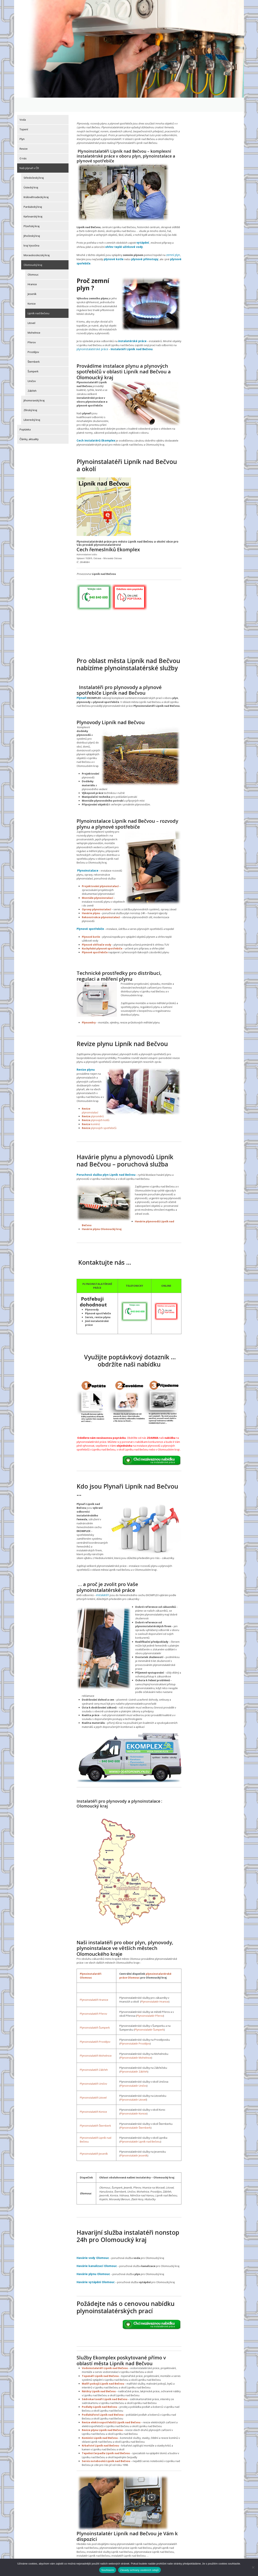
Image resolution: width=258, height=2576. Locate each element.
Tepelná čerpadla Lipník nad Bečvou (106, 2433)
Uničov (32, 367)
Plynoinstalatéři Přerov (93, 1995)
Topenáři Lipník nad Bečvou (100, 2356)
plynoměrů (93, 1098)
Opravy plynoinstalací (96, 892)
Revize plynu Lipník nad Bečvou (102, 2410)
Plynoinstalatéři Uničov (93, 2064)
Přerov (32, 328)
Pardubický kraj (33, 192)
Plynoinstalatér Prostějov (135, 2025)
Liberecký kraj (32, 405)
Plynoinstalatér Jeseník (134, 2136)
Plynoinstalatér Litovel (133, 2080)
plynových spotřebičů (99, 1110)
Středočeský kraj (34, 163)
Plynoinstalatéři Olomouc (90, 1956)
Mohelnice (34, 318)
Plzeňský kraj (32, 212)
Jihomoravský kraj (34, 386)
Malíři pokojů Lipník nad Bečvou (103, 2363)
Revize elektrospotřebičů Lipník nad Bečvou (111, 2402)
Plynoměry (89, 1004)
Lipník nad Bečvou (38, 299)
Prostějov (33, 337)
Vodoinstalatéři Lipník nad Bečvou (105, 2348)
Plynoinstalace (87, 853)
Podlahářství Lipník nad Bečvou (103, 2394)
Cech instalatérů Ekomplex (94, 424)
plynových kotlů (95, 1102)
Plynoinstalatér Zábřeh (134, 2053)
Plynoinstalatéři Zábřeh (94, 2051)
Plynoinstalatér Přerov (150, 1997)
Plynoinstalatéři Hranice (94, 1981)
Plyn (22, 124)
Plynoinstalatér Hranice (155, 1983)
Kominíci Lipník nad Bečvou (100, 2417)
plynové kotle (113, 243)
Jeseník (32, 279)
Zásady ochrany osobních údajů (139, 2570)
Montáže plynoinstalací (97, 880)
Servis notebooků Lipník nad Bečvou (106, 2441)
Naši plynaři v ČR (29, 154)
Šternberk (34, 347)
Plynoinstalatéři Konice (93, 2093)
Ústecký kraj (31, 173)
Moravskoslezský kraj (37, 241)
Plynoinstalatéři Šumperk (95, 2009)
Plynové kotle (91, 919)
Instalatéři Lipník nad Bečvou (128, 333)
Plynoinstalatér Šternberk (135, 2108)
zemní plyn (172, 240)
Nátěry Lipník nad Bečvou (99, 2371)
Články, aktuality (29, 425)
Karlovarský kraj (33, 202)
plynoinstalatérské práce (91, 333)
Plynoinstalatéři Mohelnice (96, 2037)
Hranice (32, 270)
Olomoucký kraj (33, 250)
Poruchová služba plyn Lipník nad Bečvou (104, 1156)
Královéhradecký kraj (36, 183)
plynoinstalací (90, 1092)
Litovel (31, 308)
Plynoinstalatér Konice (133, 2095)
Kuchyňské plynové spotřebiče (102, 930)
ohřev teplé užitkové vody (122, 232)
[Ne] (253, 2567)
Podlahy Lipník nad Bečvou (99, 2386)
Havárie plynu (91, 895)
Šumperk (33, 357)
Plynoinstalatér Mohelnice (135, 2038)
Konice (32, 289)
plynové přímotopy (142, 243)
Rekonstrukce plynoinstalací (101, 899)
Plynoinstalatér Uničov (133, 2067)
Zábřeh (32, 376)
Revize (24, 134)
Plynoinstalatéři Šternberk (95, 2107)
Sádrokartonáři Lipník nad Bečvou (104, 2379)
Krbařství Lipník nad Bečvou (100, 2425)
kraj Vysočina (31, 231)
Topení (24, 115)
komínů (91, 1106)
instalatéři (102, 1576)
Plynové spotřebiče (89, 911)
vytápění (142, 228)
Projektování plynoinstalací (100, 868)
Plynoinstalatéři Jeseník (94, 2134)
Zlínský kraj (30, 396)
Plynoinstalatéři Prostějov (95, 2023)
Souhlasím (107, 2570)
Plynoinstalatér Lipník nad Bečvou (140, 2123)
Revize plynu (85, 1052)
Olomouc (33, 260)
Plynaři (81, 681)
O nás (23, 144)
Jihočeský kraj (32, 221)
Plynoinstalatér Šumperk (149, 2011)
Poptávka (25, 415)
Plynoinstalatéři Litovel (93, 2079)
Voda (23, 105)
